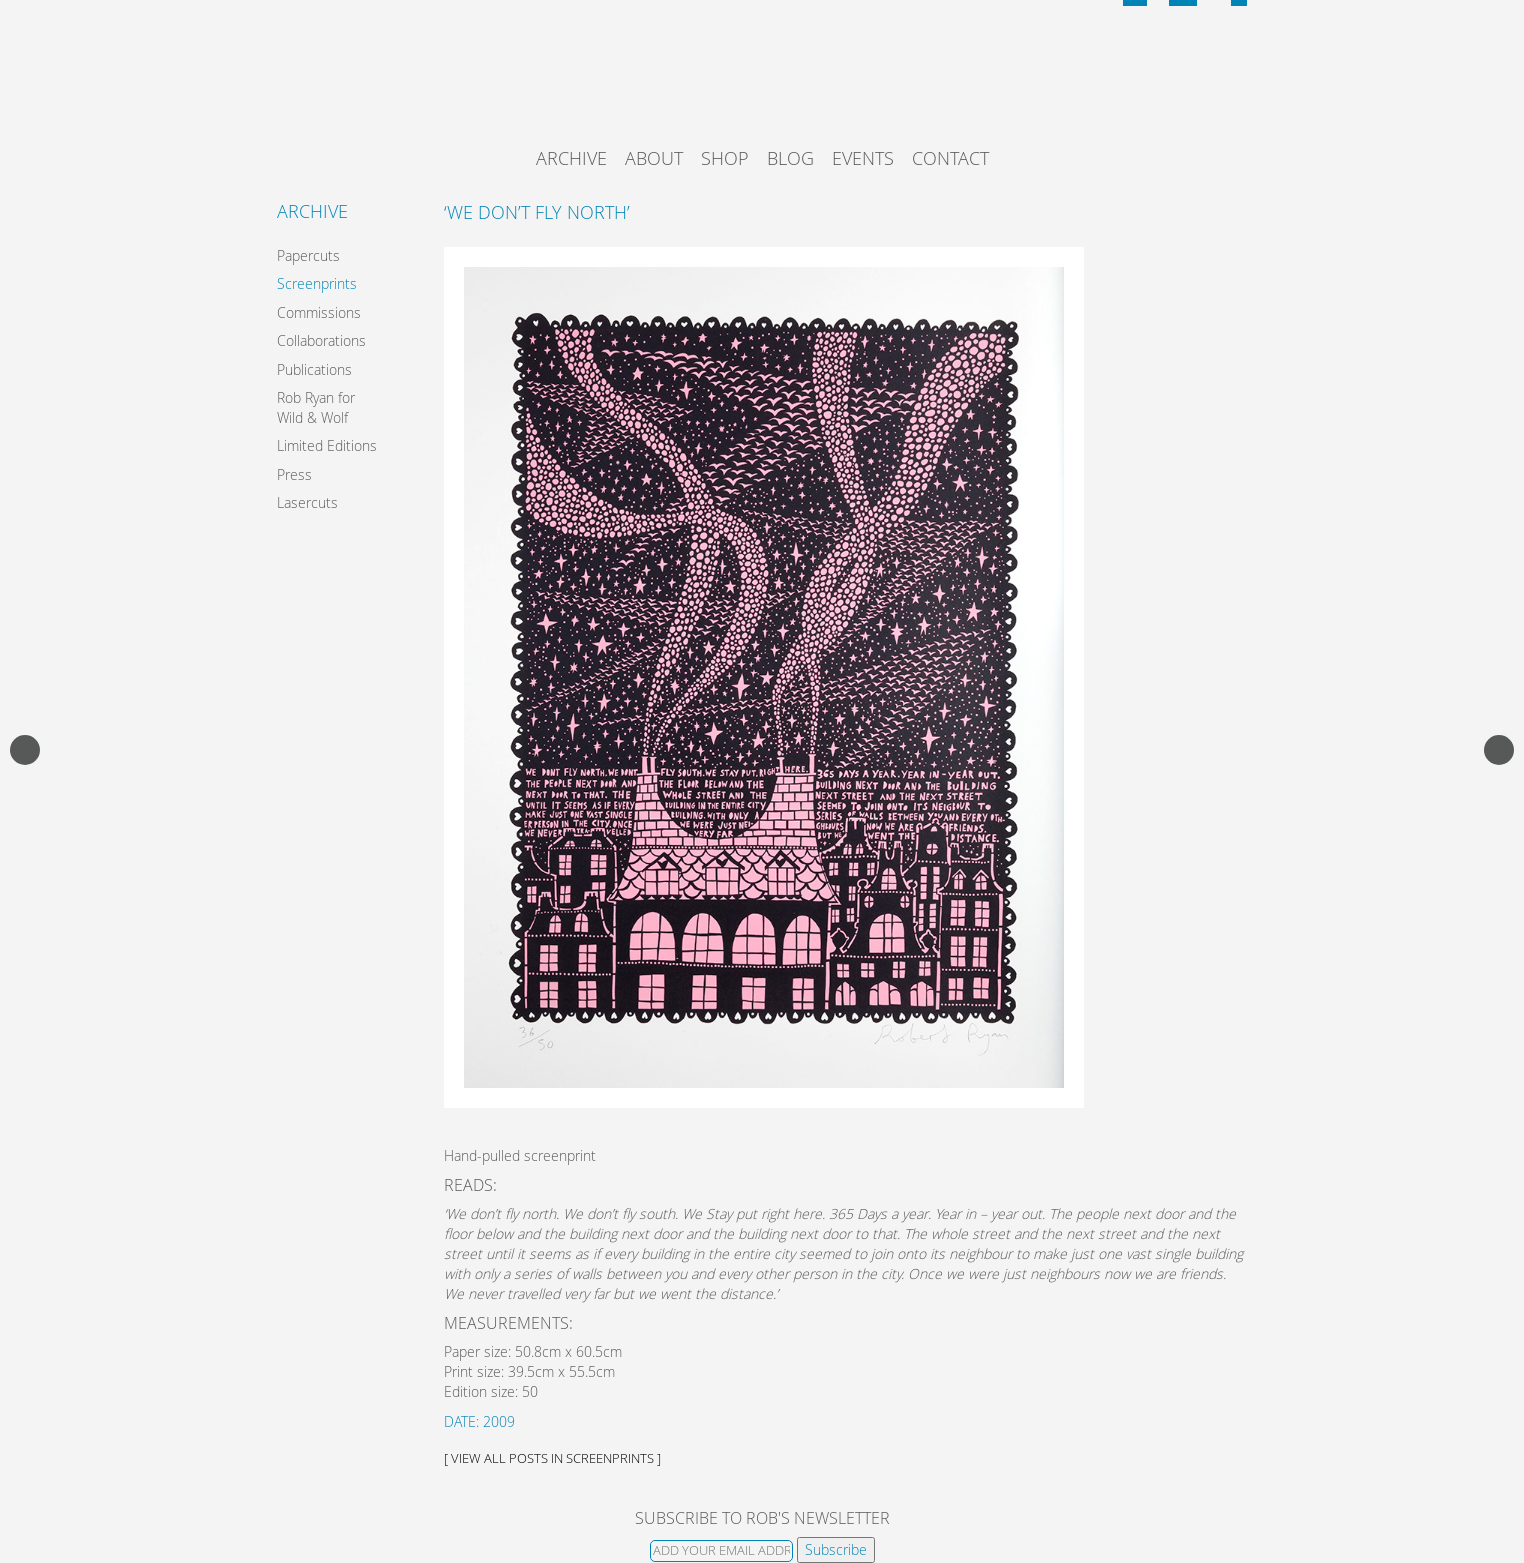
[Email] (721, 1551)
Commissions (319, 312)
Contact (950, 158)
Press (294, 474)
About (654, 158)
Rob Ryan (762, 85)
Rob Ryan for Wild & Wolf (316, 407)
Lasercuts (307, 502)
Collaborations (321, 340)
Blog (790, 158)
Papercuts (308, 255)
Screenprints (317, 283)
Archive (571, 158)
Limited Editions (327, 445)
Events (863, 158)
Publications (314, 369)
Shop (725, 158)
